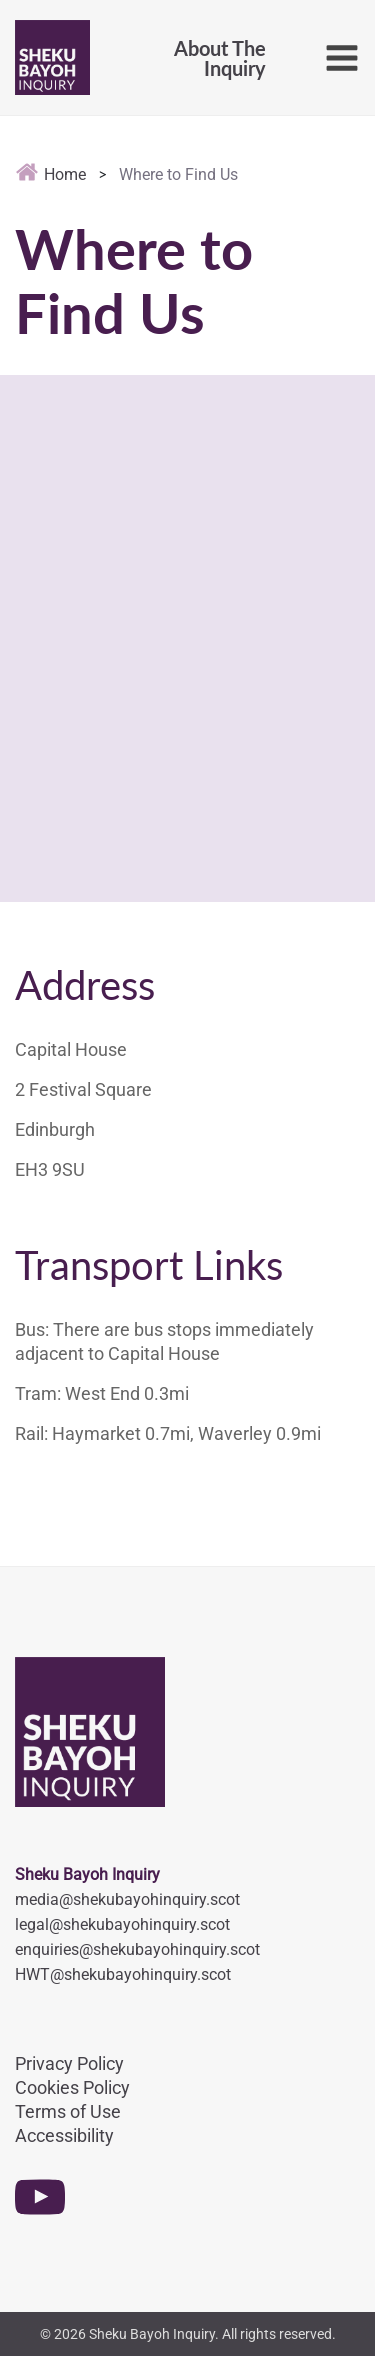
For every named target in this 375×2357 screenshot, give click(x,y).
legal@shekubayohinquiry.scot (122, 1924)
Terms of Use (68, 2111)
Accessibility (64, 2135)
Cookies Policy (72, 2087)
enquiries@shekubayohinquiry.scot (137, 1949)
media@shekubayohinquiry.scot (127, 1899)
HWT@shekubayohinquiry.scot (123, 1974)
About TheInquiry (220, 58)
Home (50, 174)
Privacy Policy (69, 2063)
